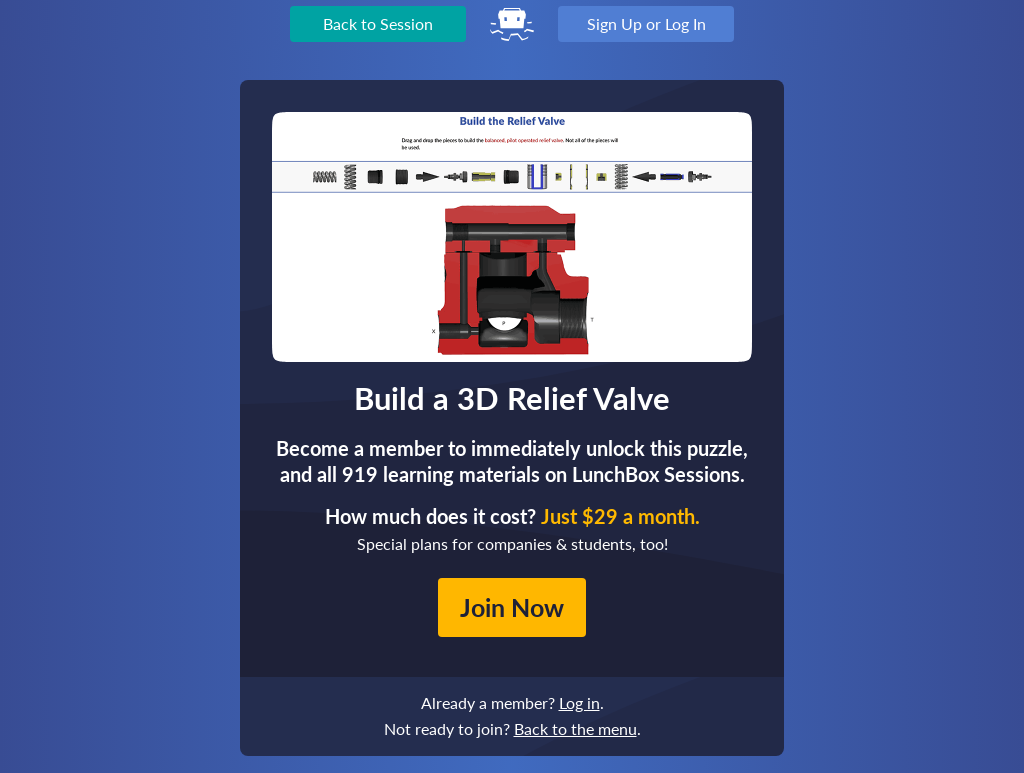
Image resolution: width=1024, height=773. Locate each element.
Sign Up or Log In (646, 23)
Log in (579, 702)
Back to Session (378, 23)
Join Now (512, 607)
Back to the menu (575, 728)
